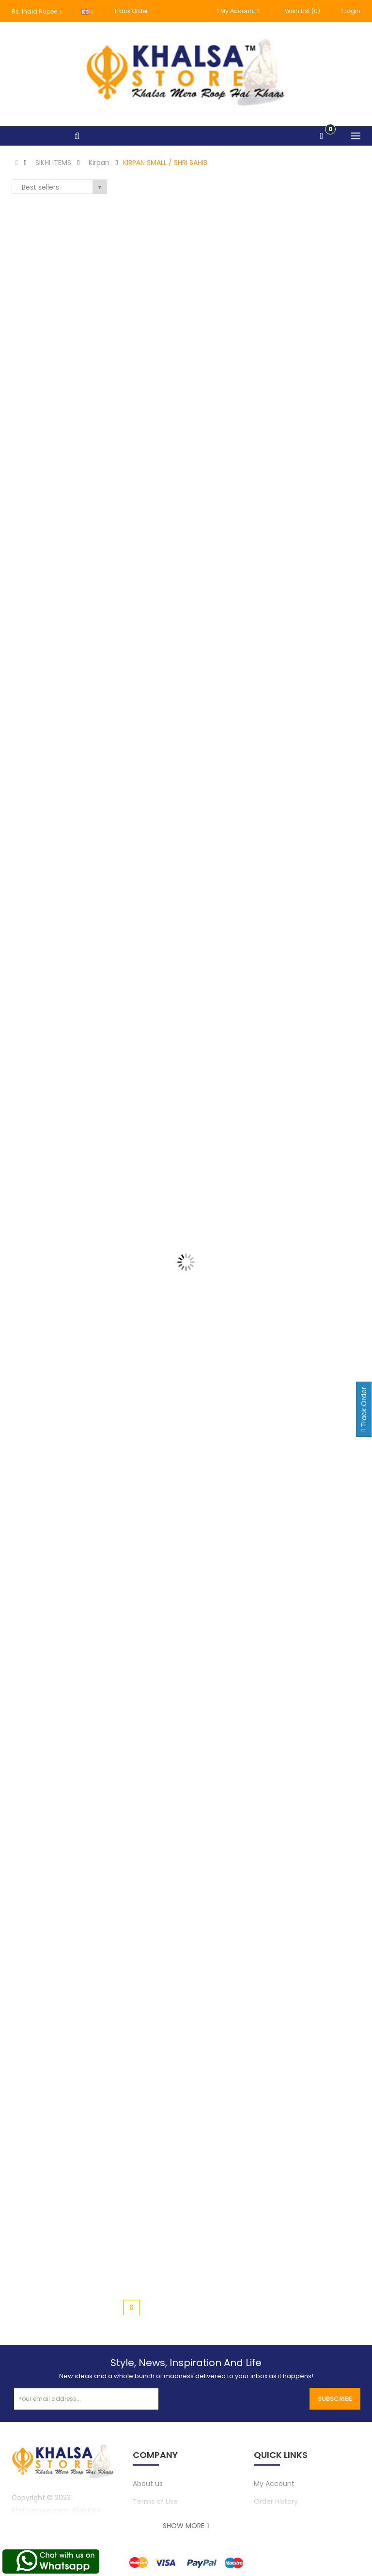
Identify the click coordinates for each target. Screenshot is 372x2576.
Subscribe (335, 2398)
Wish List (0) (300, 11)
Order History (276, 2501)
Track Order (131, 11)
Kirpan (99, 162)
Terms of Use (155, 2501)
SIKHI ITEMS (53, 162)
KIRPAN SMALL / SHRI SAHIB (165, 162)
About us (148, 2483)
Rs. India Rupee (37, 11)
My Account (274, 2483)
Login (350, 11)
